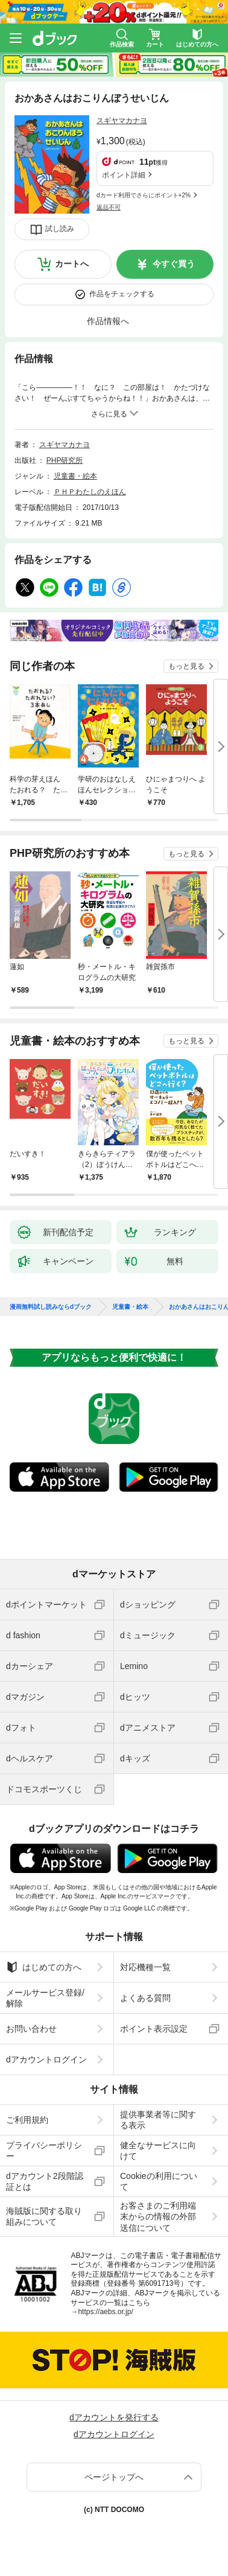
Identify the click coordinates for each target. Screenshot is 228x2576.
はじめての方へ (43, 1967)
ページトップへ (114, 2477)
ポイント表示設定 (154, 2029)
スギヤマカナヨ (122, 120)
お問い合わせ (31, 2029)
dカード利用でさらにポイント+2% (144, 195)
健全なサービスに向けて (158, 2150)
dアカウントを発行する (114, 2417)
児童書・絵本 (75, 476)
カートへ (72, 264)
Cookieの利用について (158, 2181)
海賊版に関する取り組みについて (44, 2216)
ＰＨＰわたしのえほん (90, 492)
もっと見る (186, 666)
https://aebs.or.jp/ (105, 2311)
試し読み (59, 228)
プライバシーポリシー (44, 2150)
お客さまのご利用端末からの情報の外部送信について (158, 2216)
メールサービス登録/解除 (45, 1998)
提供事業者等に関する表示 (158, 2120)
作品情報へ (108, 321)
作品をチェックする (121, 294)
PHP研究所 (64, 460)
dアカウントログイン (46, 2059)
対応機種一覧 (145, 1967)
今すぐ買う (174, 264)
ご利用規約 (27, 2120)
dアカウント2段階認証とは (44, 2181)
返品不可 (109, 207)
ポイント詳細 (123, 175)
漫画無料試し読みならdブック (51, 1307)
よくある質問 (145, 1998)
